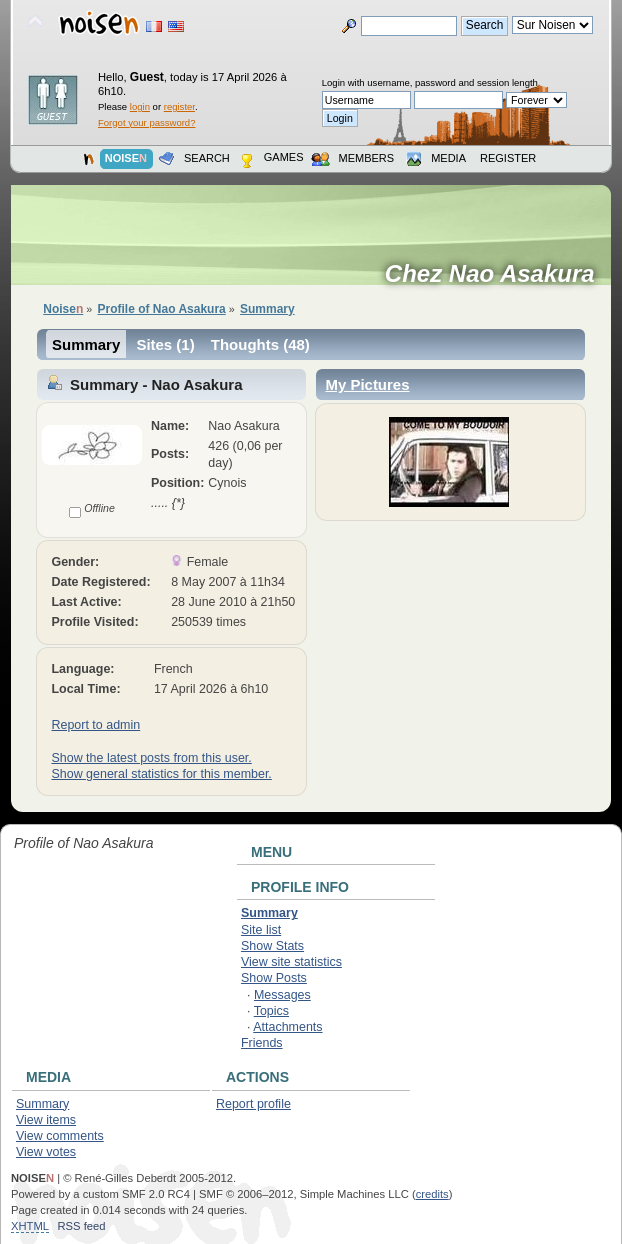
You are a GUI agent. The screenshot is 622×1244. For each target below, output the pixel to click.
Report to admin (95, 725)
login (140, 106)
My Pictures (367, 384)
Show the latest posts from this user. (151, 758)
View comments (60, 1136)
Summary (86, 344)
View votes (46, 1152)
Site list (261, 930)
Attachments (287, 1027)
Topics (271, 1011)
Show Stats (272, 946)
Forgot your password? (146, 122)
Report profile (253, 1104)
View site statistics (291, 962)
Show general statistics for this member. (161, 774)
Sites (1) (165, 344)
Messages (282, 995)
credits (432, 1194)
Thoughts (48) (260, 344)
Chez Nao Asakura (496, 274)
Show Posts (274, 978)
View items (46, 1120)
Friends (262, 1043)
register (179, 106)
